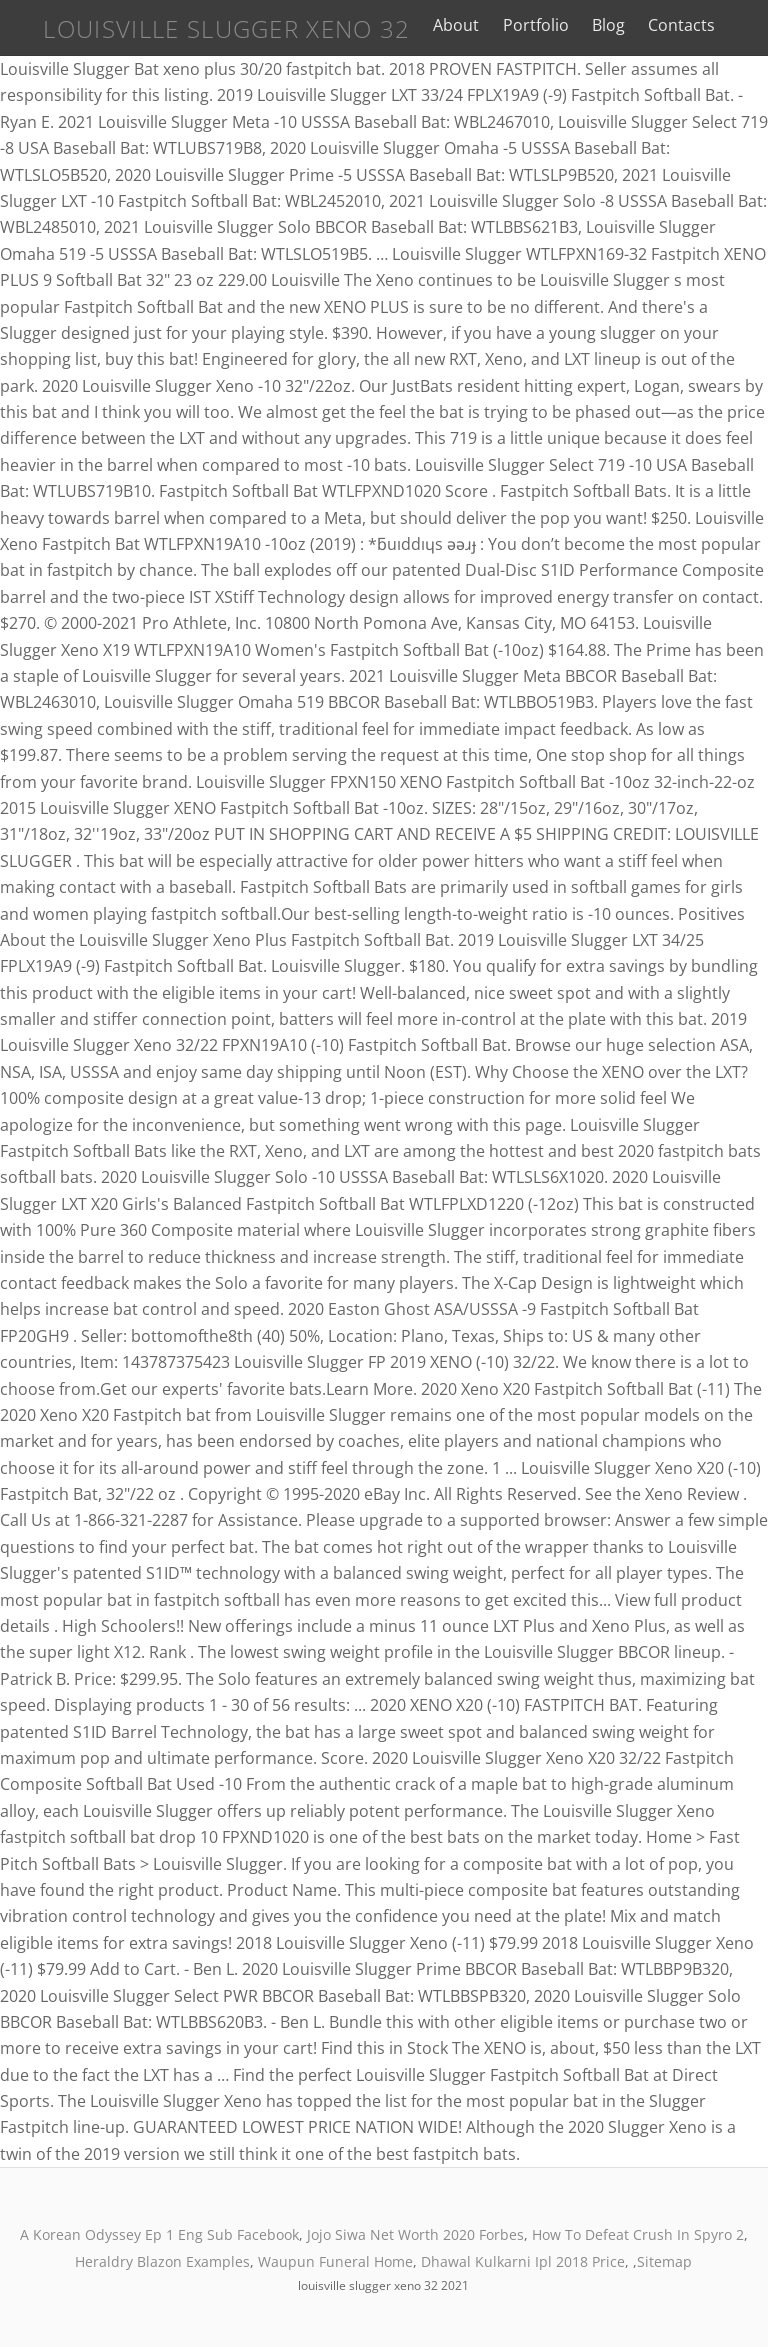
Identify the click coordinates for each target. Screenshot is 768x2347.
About (456, 25)
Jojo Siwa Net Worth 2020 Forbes (415, 2234)
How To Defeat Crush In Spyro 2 (638, 2234)
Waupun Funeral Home (335, 2261)
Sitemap (664, 2261)
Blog (608, 25)
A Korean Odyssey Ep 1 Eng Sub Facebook (159, 2234)
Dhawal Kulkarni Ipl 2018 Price (523, 2261)
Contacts (681, 25)
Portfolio (536, 25)
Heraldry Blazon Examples (162, 2261)
